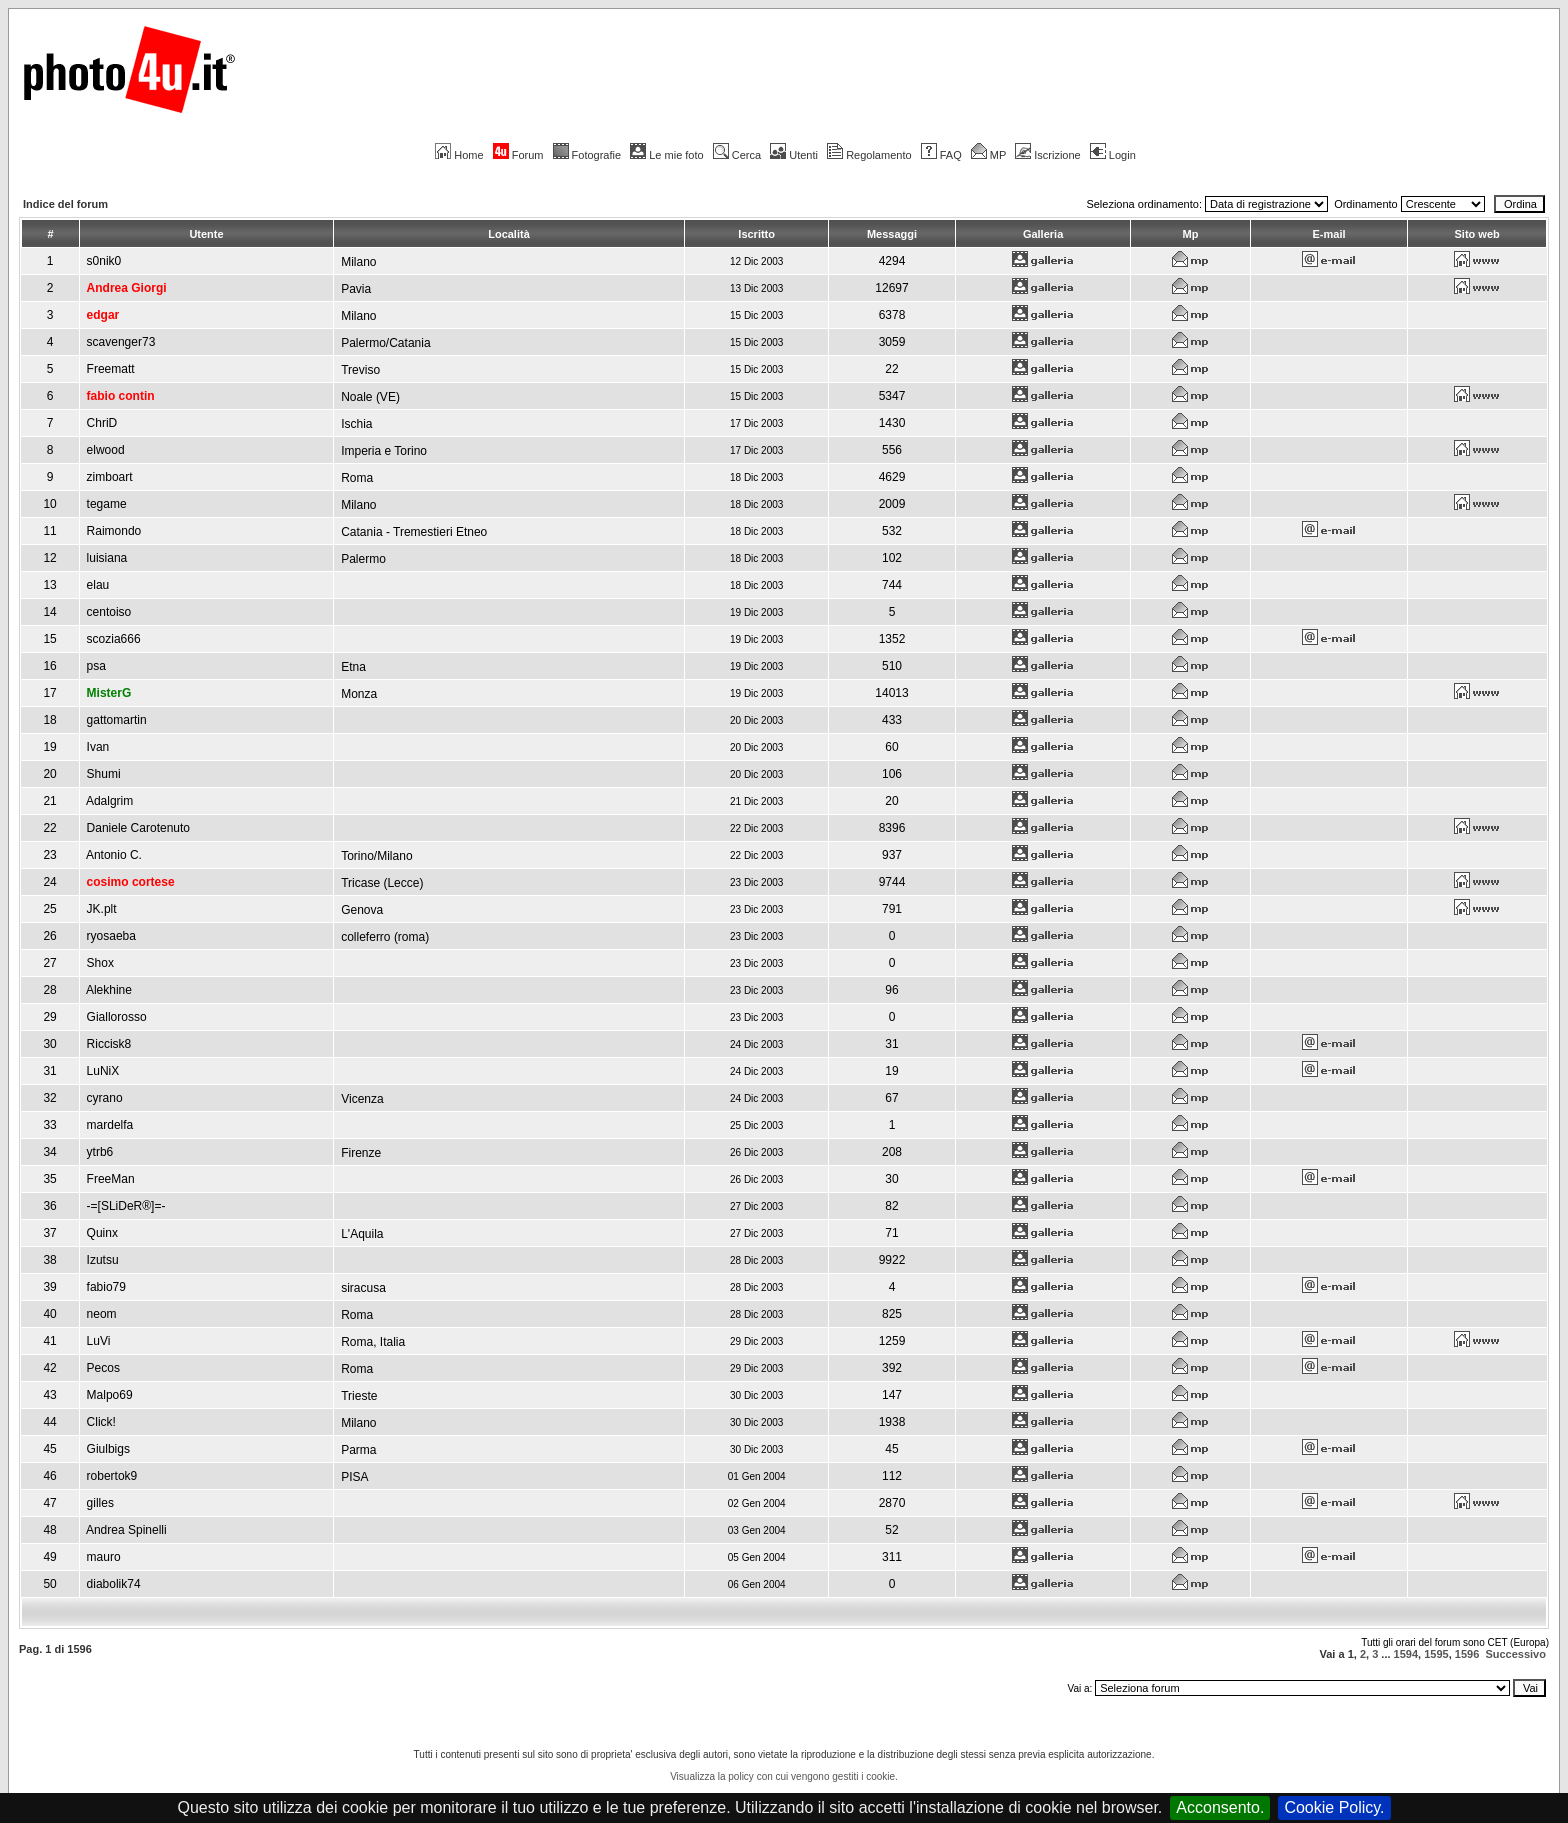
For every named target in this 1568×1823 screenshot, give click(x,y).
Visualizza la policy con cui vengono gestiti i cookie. (784, 1776)
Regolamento (869, 155)
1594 (1406, 1654)
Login (1113, 155)
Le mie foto (666, 155)
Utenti (794, 155)
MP (988, 155)
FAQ (941, 155)
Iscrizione (1047, 155)
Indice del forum (65, 204)
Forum (518, 155)
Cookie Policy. (1334, 1807)
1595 (1436, 1654)
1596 (1467, 1654)
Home (459, 155)
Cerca (737, 155)
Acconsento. (1220, 1807)
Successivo (1515, 1654)
